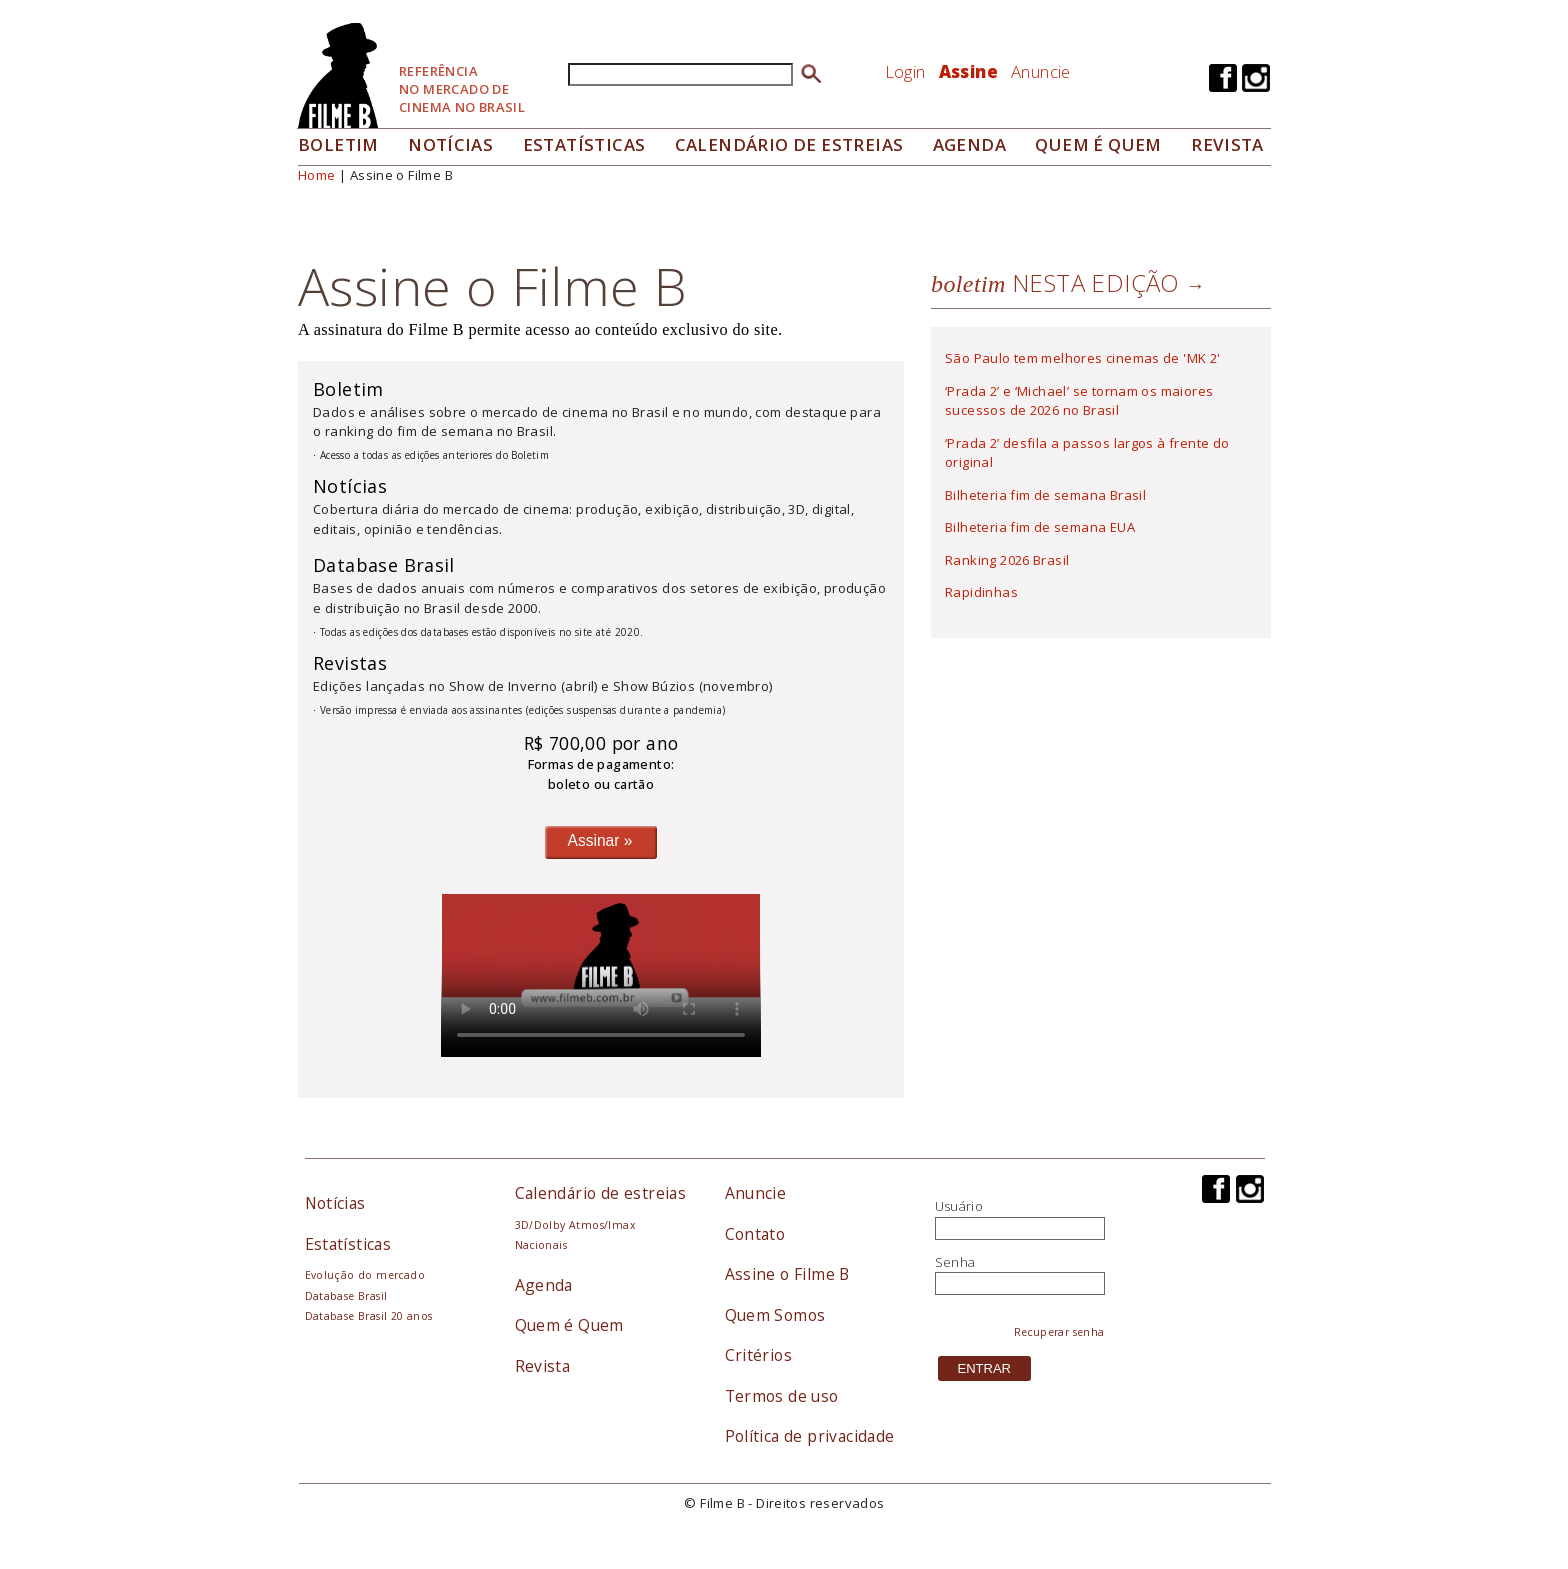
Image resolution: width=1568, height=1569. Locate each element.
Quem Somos (775, 1315)
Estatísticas (584, 144)
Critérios (759, 1355)
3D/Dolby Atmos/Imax (575, 1225)
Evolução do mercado (365, 1275)
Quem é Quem (569, 1325)
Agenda (969, 144)
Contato (755, 1234)
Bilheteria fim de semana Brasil (1045, 495)
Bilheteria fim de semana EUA (1040, 527)
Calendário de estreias (601, 1193)
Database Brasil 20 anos (369, 1316)
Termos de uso (782, 1396)
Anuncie (1041, 71)
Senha (955, 1262)
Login (905, 71)
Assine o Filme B (787, 1274)
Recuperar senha (1059, 1332)
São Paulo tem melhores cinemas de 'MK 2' (1083, 358)
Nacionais (541, 1245)
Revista (1227, 144)
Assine (968, 71)
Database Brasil (346, 1296)
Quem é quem (1098, 144)
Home (317, 175)
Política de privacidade (810, 1436)
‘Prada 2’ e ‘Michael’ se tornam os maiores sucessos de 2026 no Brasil (1079, 401)
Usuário (959, 1206)
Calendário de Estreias (789, 144)
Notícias (450, 144)
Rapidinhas (981, 592)
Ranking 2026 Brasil (1007, 560)
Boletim (338, 144)
